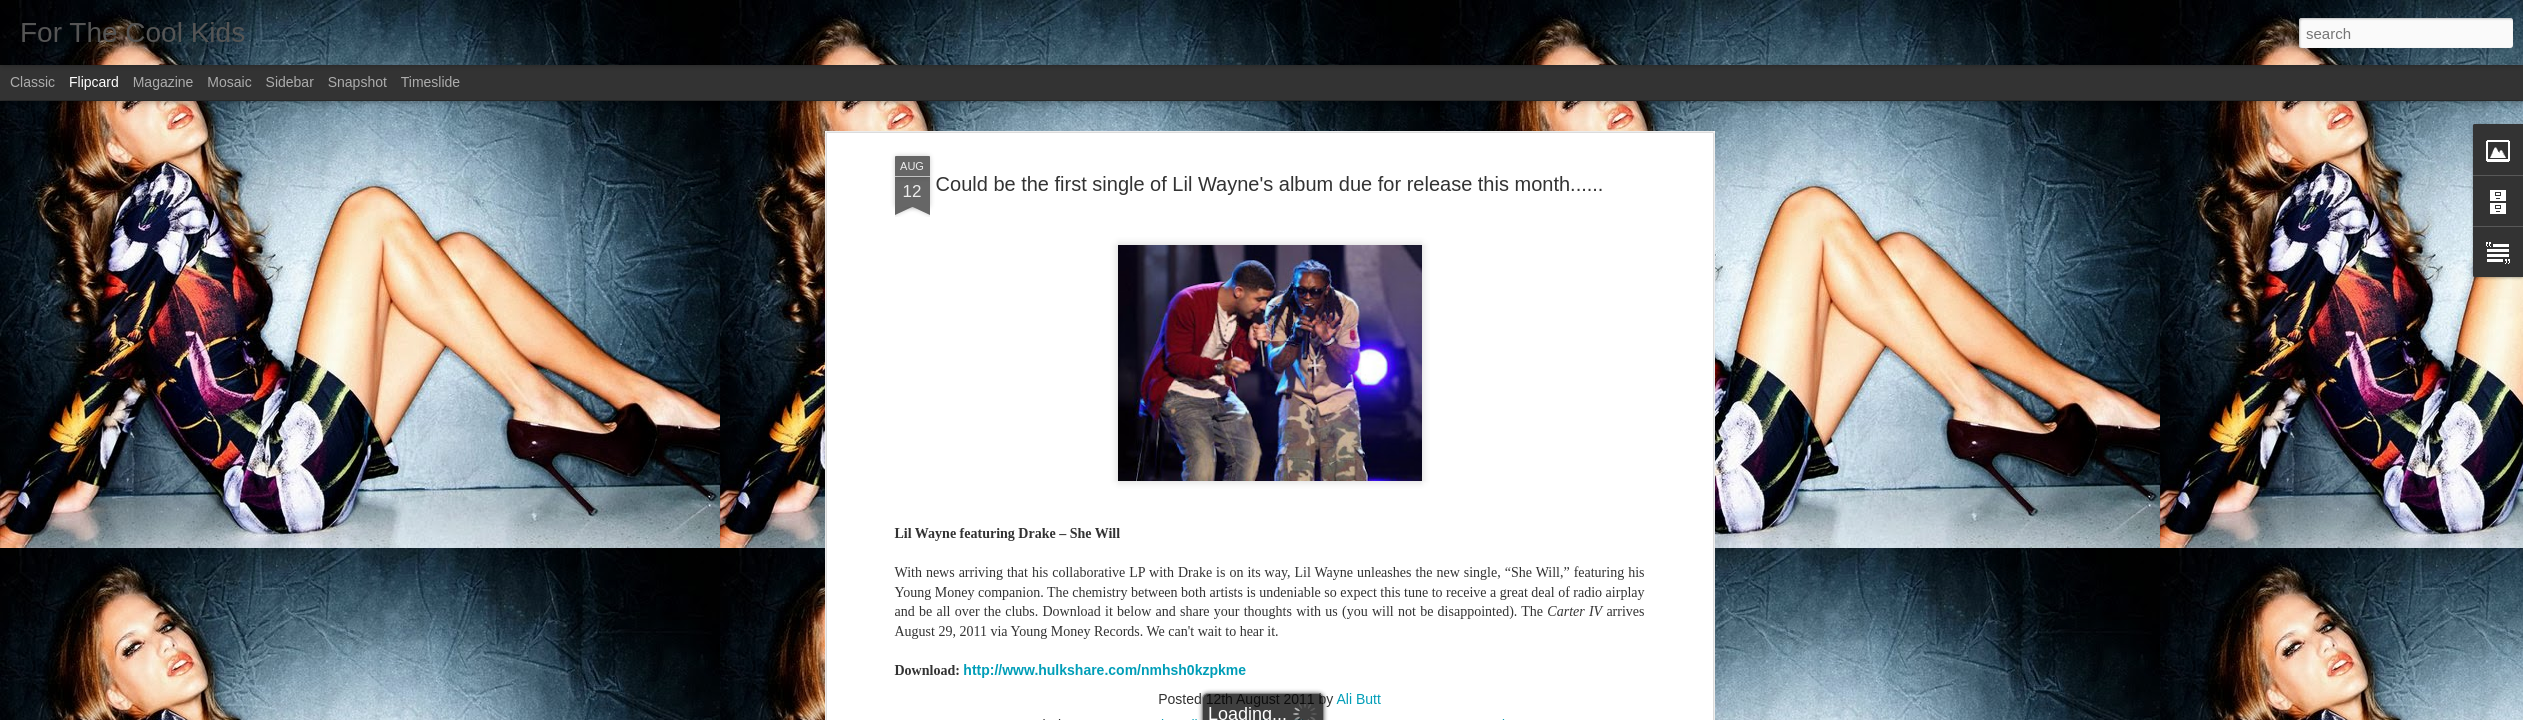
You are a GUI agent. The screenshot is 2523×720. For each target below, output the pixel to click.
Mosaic (229, 82)
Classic (32, 82)
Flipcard (94, 82)
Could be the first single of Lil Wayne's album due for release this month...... (1270, 184)
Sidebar (290, 82)
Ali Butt (1358, 699)
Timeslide (430, 82)
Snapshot (357, 82)
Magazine (163, 82)
